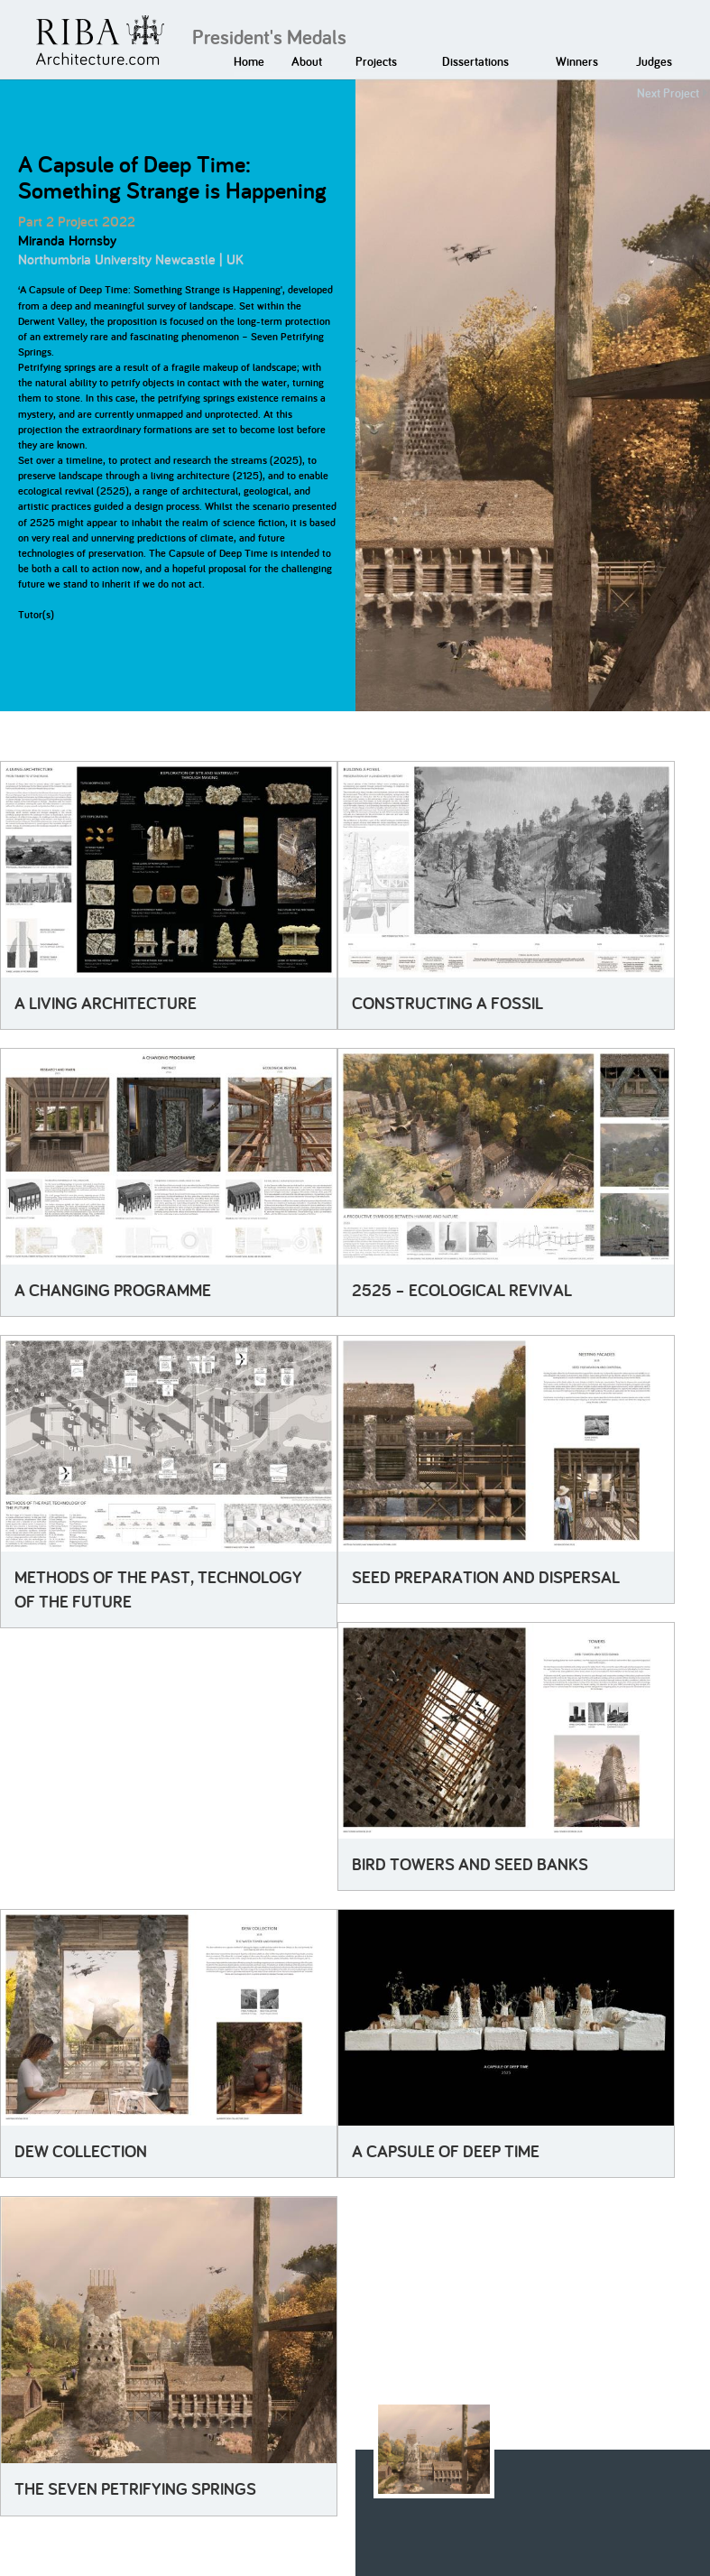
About (306, 61)
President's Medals (269, 37)
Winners (577, 61)
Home (249, 61)
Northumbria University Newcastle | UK (131, 259)
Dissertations (475, 61)
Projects (376, 61)
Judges (654, 61)
